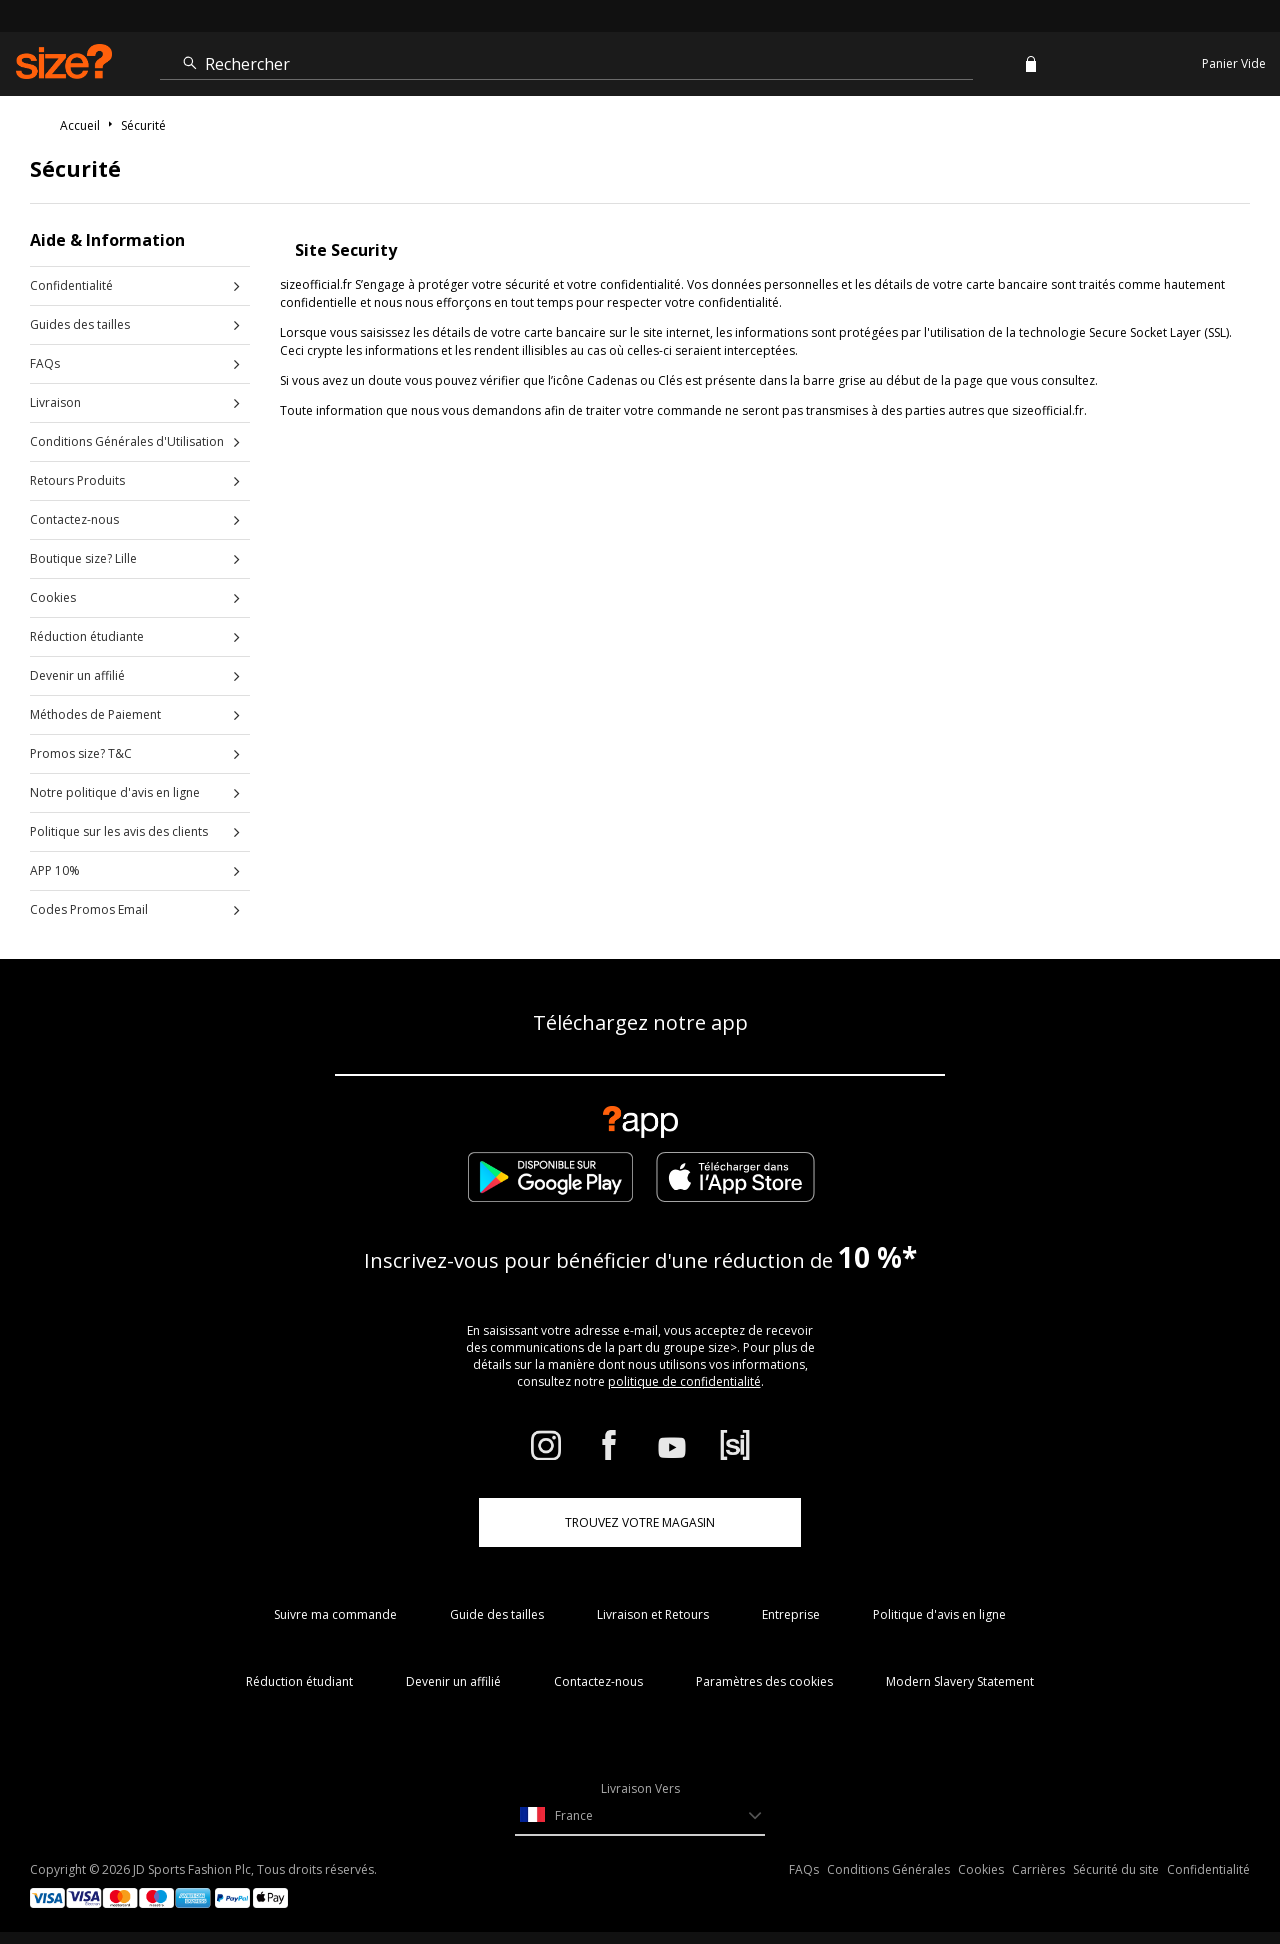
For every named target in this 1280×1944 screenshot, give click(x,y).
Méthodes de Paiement (95, 714)
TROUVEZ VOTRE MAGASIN (640, 1522)
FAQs (45, 363)
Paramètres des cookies (764, 1681)
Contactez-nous (74, 519)
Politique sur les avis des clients (119, 831)
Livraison (55, 402)
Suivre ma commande (335, 1614)
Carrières (1038, 1869)
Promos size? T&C (81, 753)
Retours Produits (77, 480)
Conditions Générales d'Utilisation (127, 441)
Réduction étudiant (299, 1681)
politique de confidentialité (684, 1381)
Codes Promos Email (89, 909)
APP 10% (55, 870)
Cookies (53, 597)
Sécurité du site (1116, 1869)
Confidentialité (71, 285)
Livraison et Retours (653, 1614)
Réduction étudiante (87, 636)
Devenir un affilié (77, 675)
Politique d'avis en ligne (939, 1614)
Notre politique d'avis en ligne (115, 792)
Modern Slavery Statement (960, 1681)
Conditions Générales (888, 1869)
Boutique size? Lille (83, 558)
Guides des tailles (80, 324)
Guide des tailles (497, 1614)
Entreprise (791, 1614)
